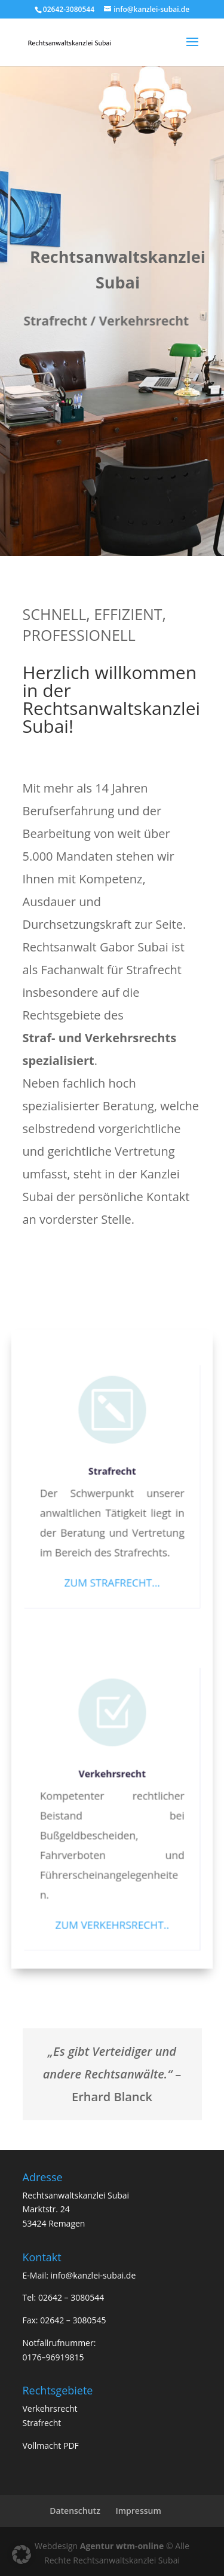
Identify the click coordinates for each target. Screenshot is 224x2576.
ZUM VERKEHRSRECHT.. (112, 1926)
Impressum (138, 2510)
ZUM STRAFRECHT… (112, 1584)
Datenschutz (75, 2510)
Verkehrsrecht (112, 1781)
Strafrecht (111, 1477)
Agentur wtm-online (122, 2546)
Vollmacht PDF (51, 2445)
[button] (21, 2554)
